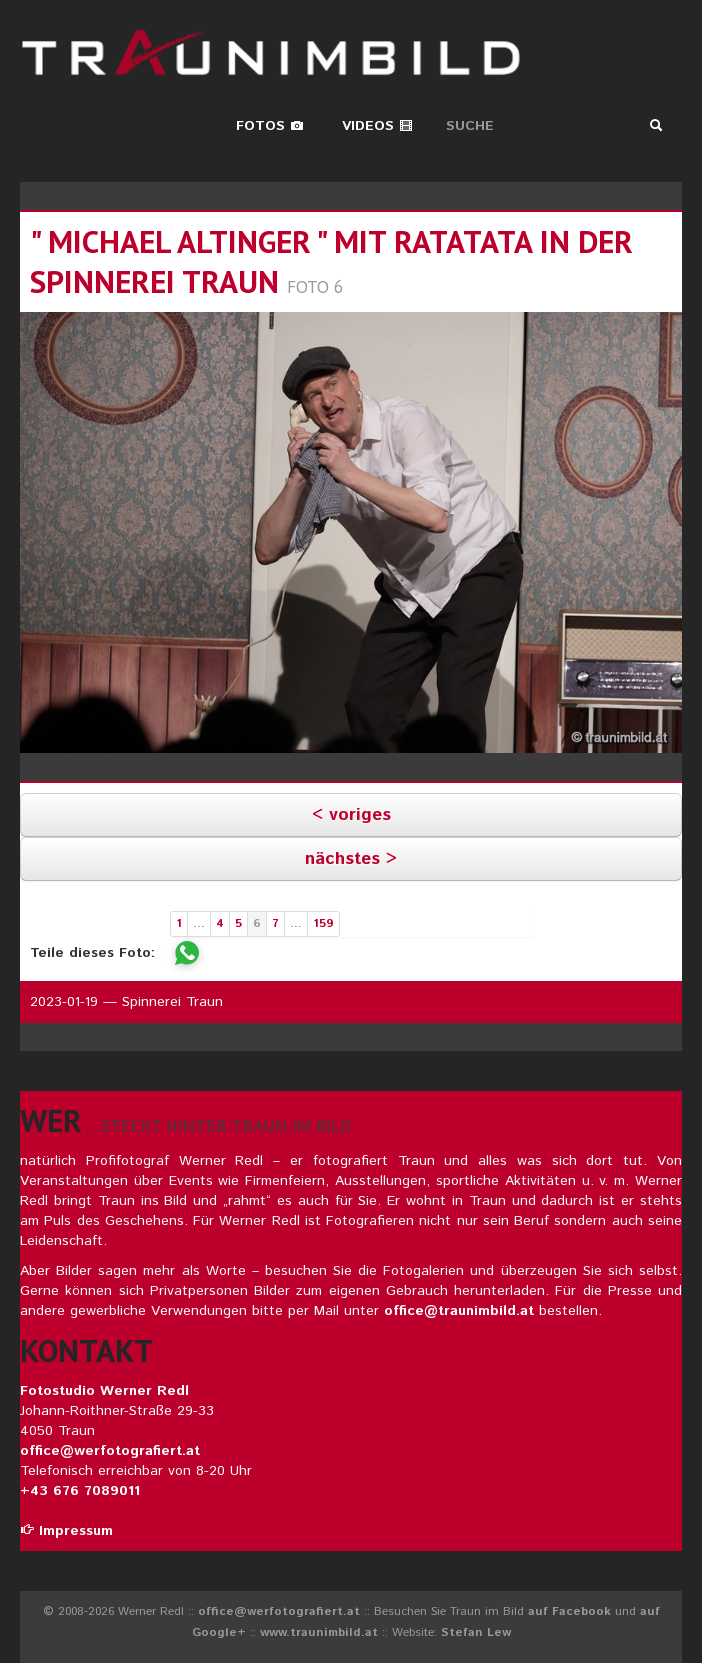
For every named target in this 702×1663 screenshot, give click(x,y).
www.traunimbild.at (319, 1632)
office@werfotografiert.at (110, 1451)
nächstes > (351, 859)
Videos (377, 126)
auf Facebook (569, 1611)
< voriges (351, 815)
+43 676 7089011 (80, 1491)
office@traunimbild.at (459, 1311)
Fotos (270, 126)
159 (323, 923)
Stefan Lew (476, 1632)
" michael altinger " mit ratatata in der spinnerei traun (331, 261)
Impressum (66, 1531)
